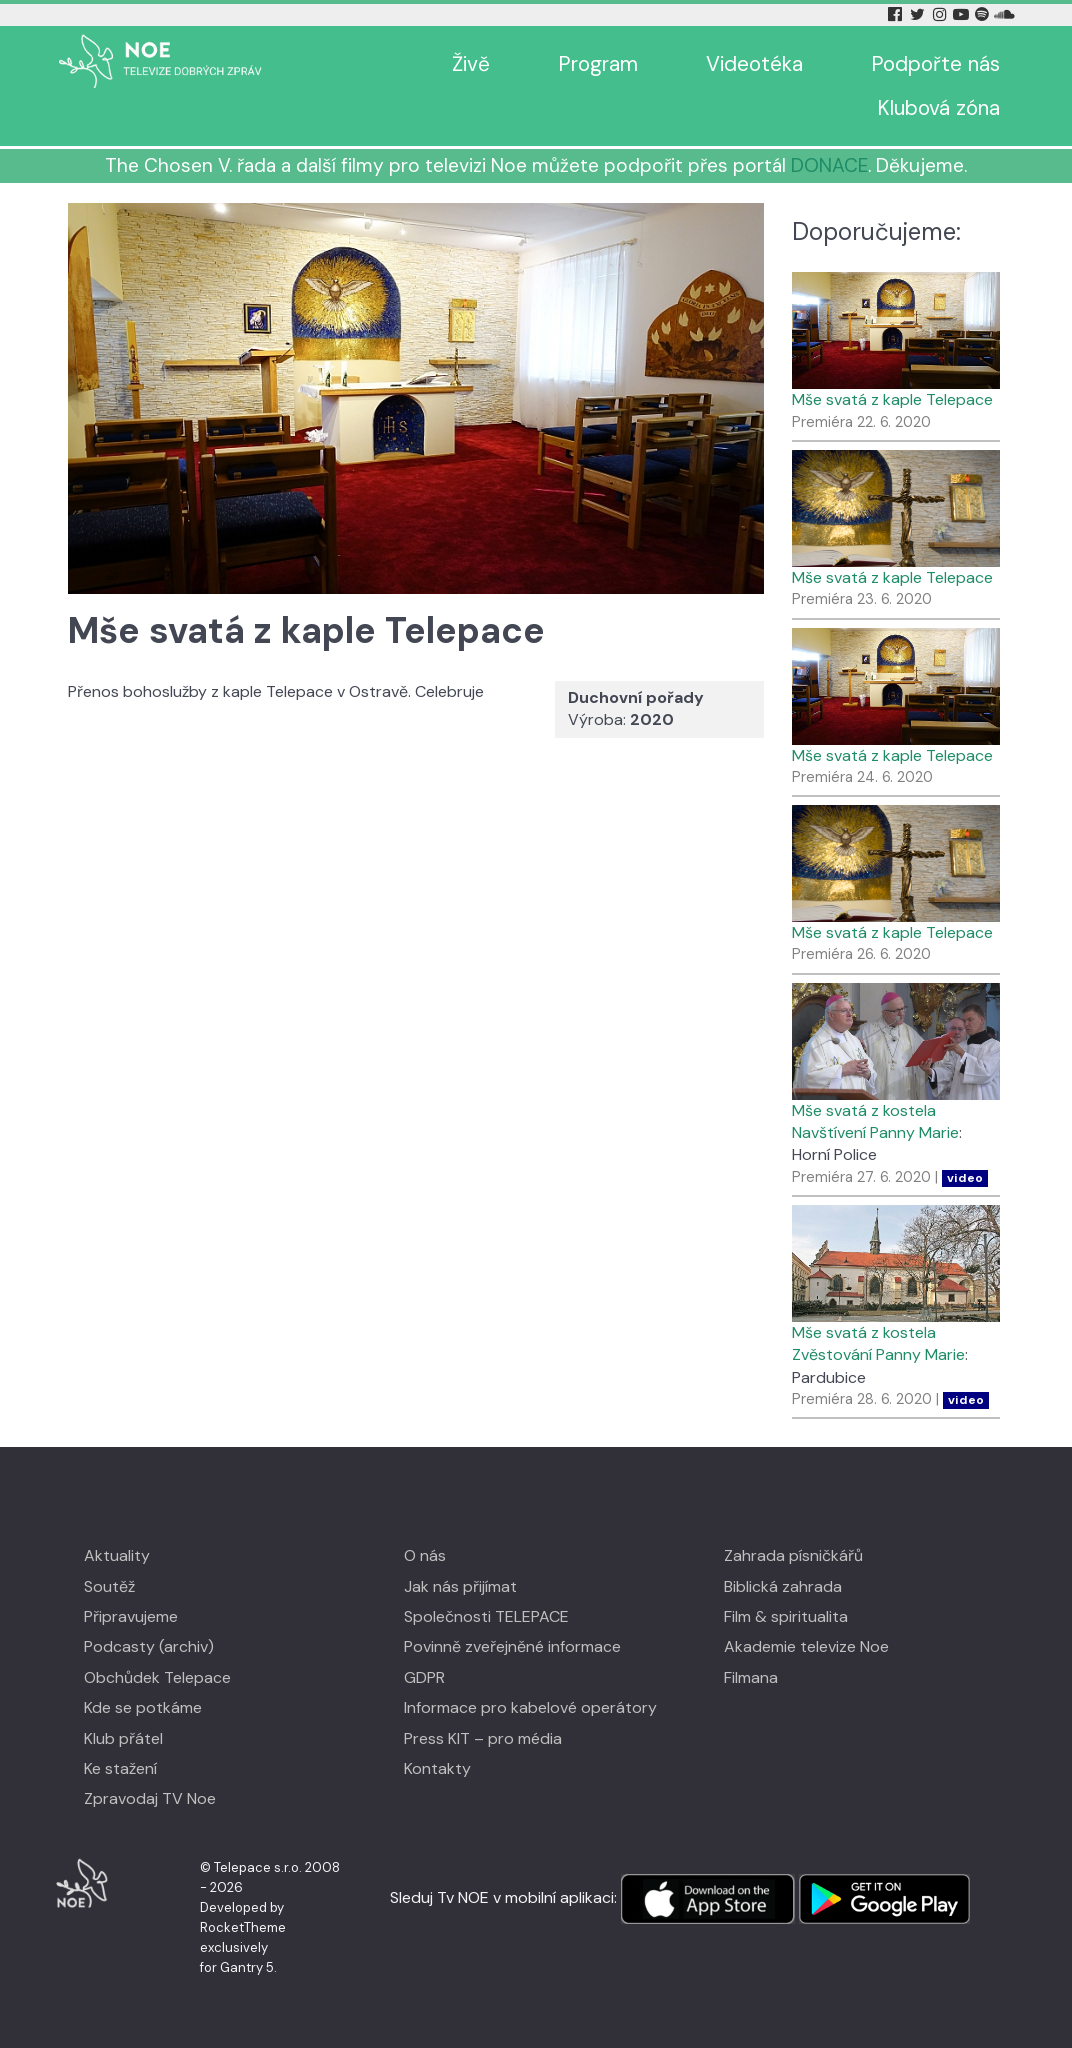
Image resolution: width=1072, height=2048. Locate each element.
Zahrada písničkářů (793, 1555)
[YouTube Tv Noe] (963, 14)
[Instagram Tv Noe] (943, 14)
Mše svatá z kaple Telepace (892, 399)
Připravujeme (131, 1616)
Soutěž (109, 1586)
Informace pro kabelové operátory (530, 1707)
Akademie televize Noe (806, 1646)
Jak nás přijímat (460, 1586)
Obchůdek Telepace (157, 1677)
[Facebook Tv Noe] (897, 14)
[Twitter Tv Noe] (919, 14)
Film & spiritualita (786, 1616)
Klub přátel (123, 1738)
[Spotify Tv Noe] (984, 14)
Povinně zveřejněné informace (512, 1646)
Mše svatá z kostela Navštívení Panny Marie (875, 1121)
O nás (425, 1555)
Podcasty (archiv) (149, 1646)
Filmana (751, 1677)
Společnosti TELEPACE (486, 1616)
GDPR (424, 1677)
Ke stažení (120, 1768)
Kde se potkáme (143, 1707)
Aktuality (117, 1555)
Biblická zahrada (783, 1586)
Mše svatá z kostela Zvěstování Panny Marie (878, 1343)
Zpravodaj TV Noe (150, 1798)
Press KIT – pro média (483, 1738)
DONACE (829, 165)
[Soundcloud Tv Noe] (1004, 14)
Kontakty (437, 1768)
